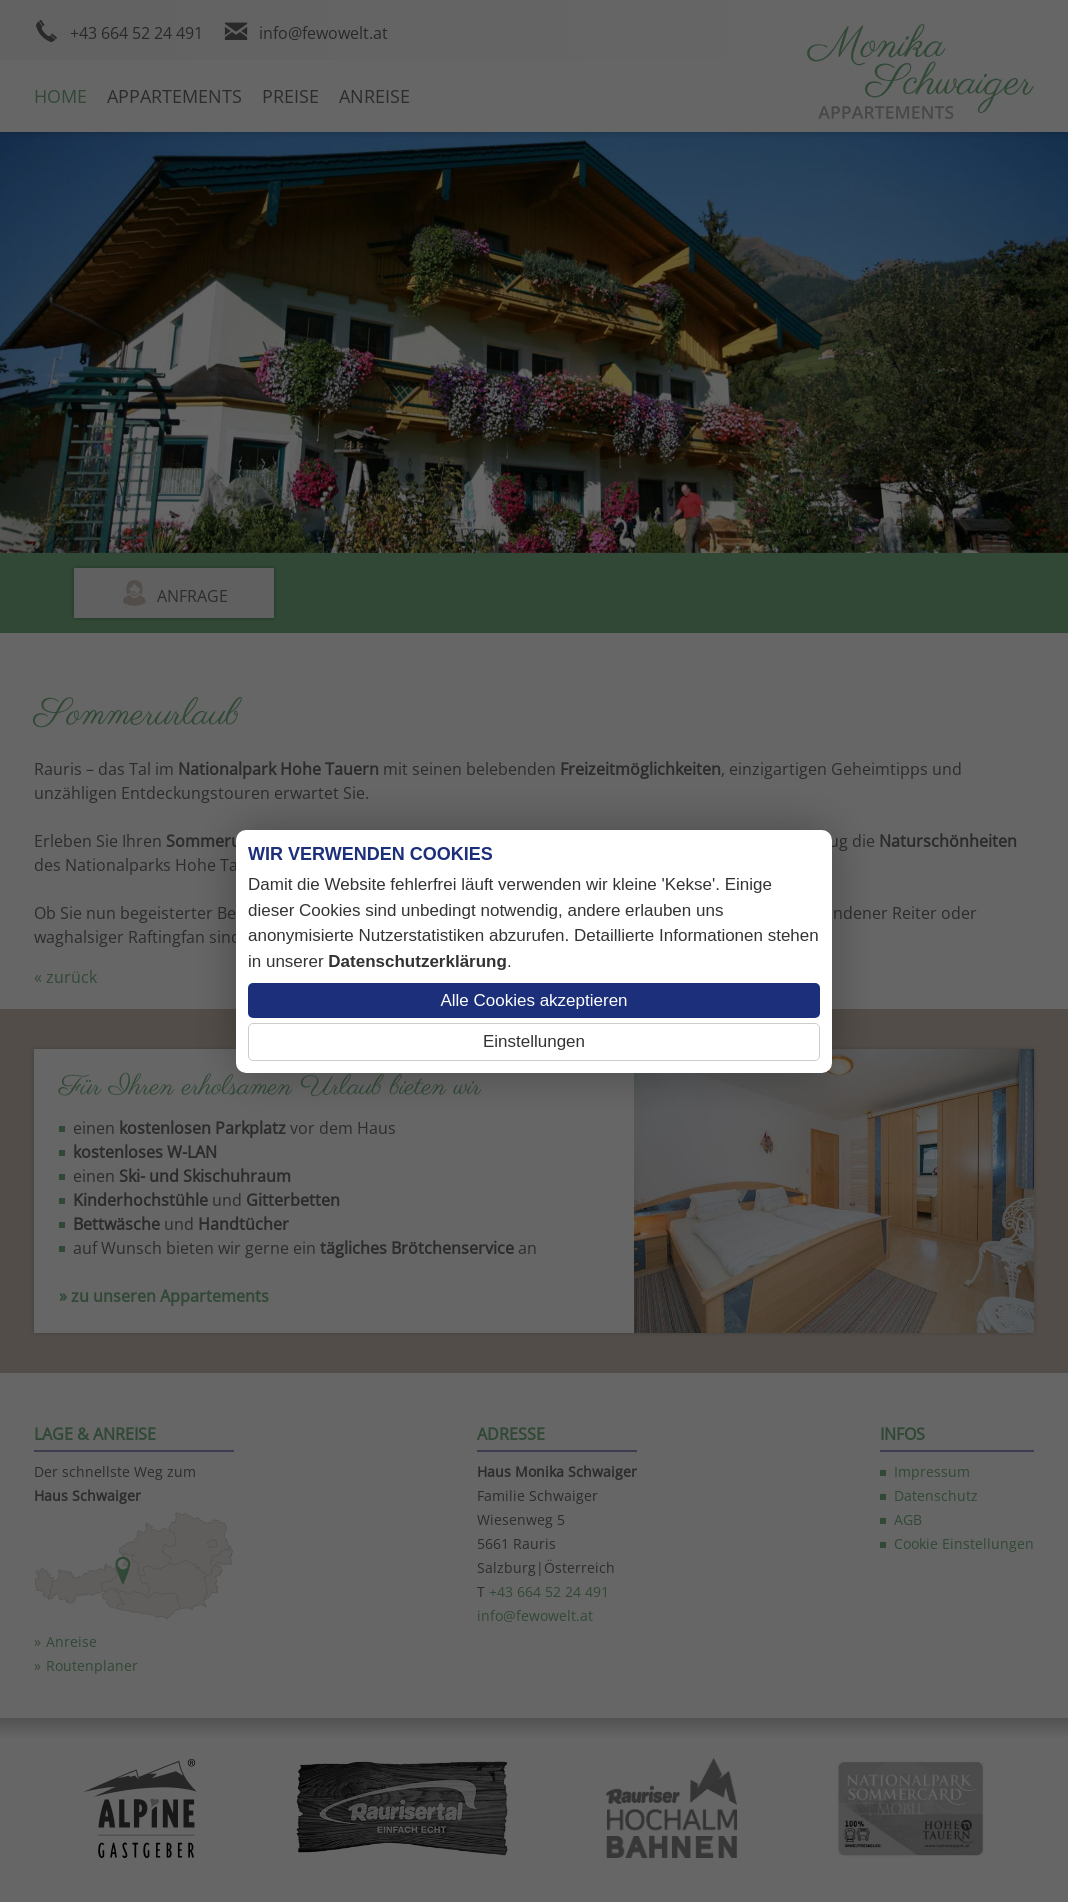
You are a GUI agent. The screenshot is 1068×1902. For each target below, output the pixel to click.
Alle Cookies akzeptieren (533, 1000)
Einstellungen (534, 1041)
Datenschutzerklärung (417, 961)
